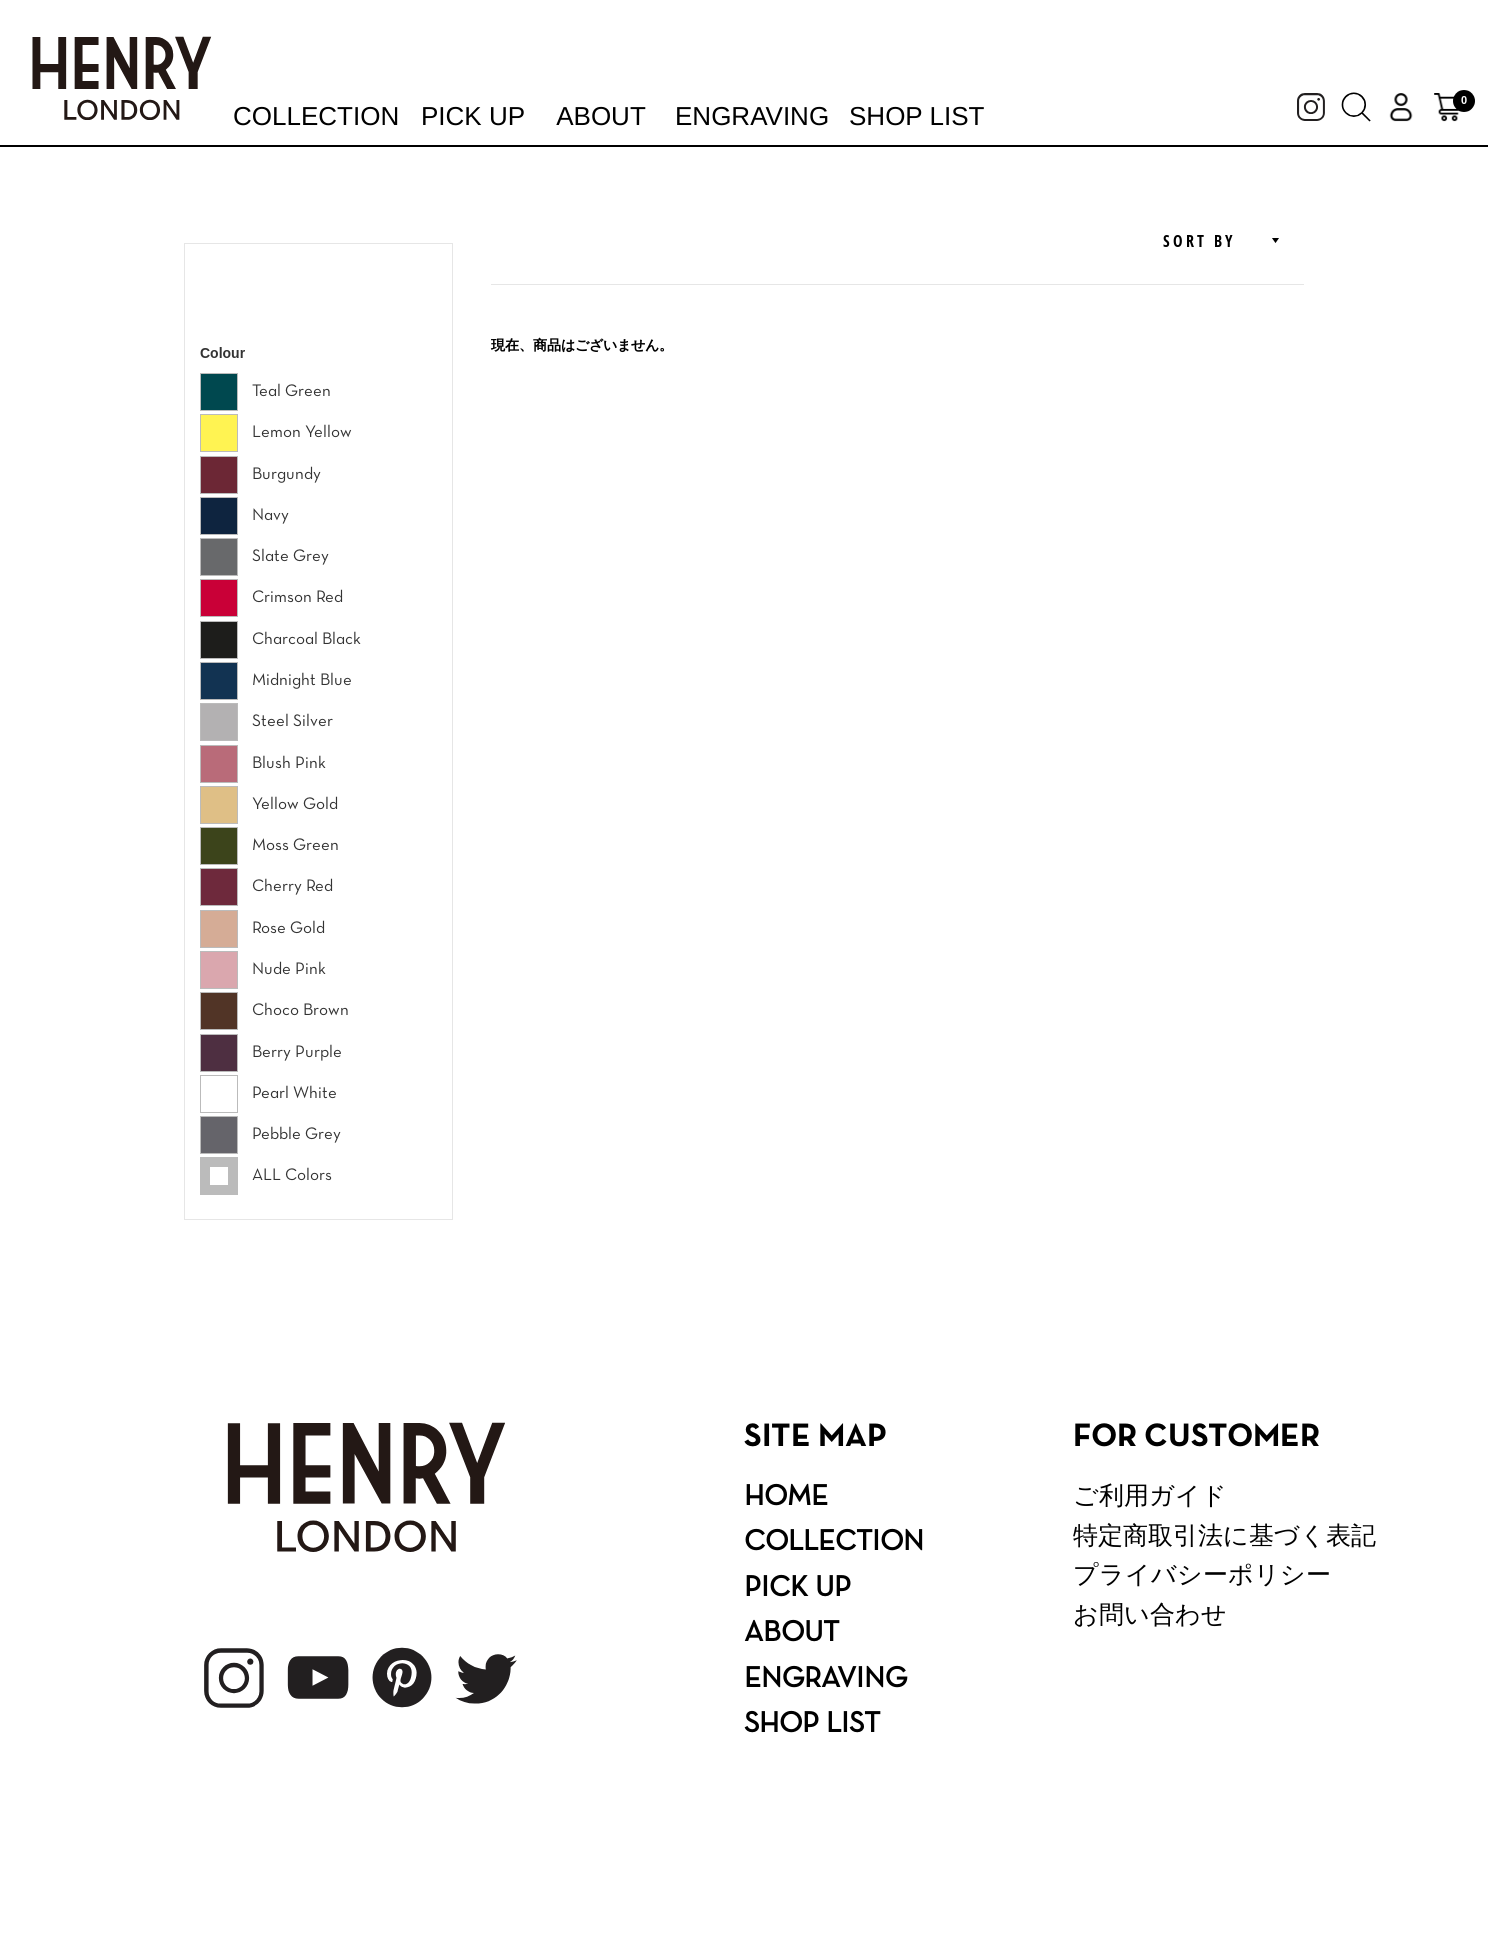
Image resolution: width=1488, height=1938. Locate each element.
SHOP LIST (812, 1725)
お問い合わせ (1150, 1614)
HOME (786, 1498)
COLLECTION (834, 1543)
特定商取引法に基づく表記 (1224, 1535)
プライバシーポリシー (1202, 1574)
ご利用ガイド (1150, 1495)
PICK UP (797, 1589)
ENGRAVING (825, 1680)
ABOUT (791, 1634)
